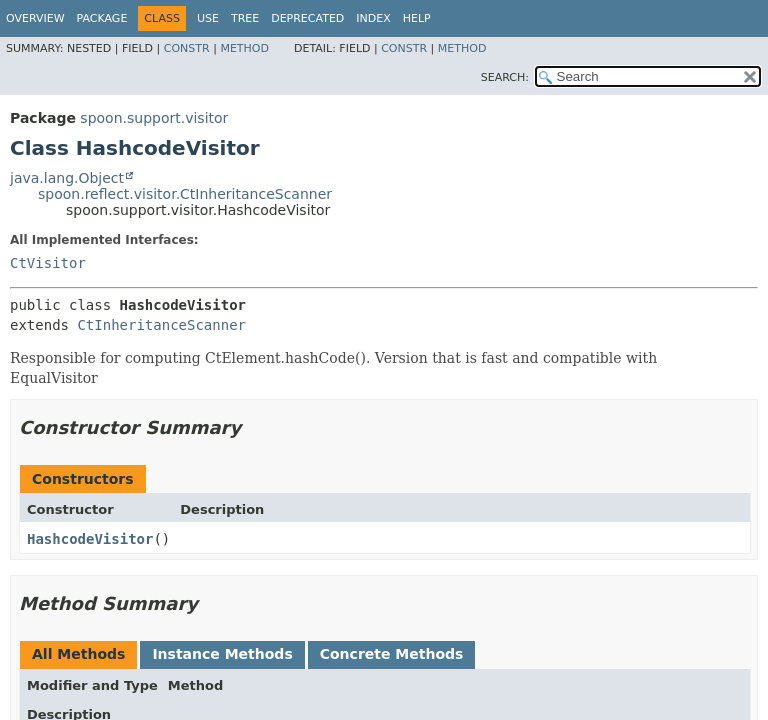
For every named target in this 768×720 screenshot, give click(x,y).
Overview (35, 18)
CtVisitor (48, 263)
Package (102, 18)
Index (373, 18)
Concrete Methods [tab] (392, 654)
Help (417, 18)
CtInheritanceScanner (161, 325)
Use (208, 18)
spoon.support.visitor (154, 118)
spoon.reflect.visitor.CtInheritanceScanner (185, 194)
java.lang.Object (67, 178)
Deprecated (307, 18)
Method (244, 48)
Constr (187, 48)
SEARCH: (505, 77)
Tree (245, 18)
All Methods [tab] (78, 654)
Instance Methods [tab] (222, 654)
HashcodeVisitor (90, 539)
